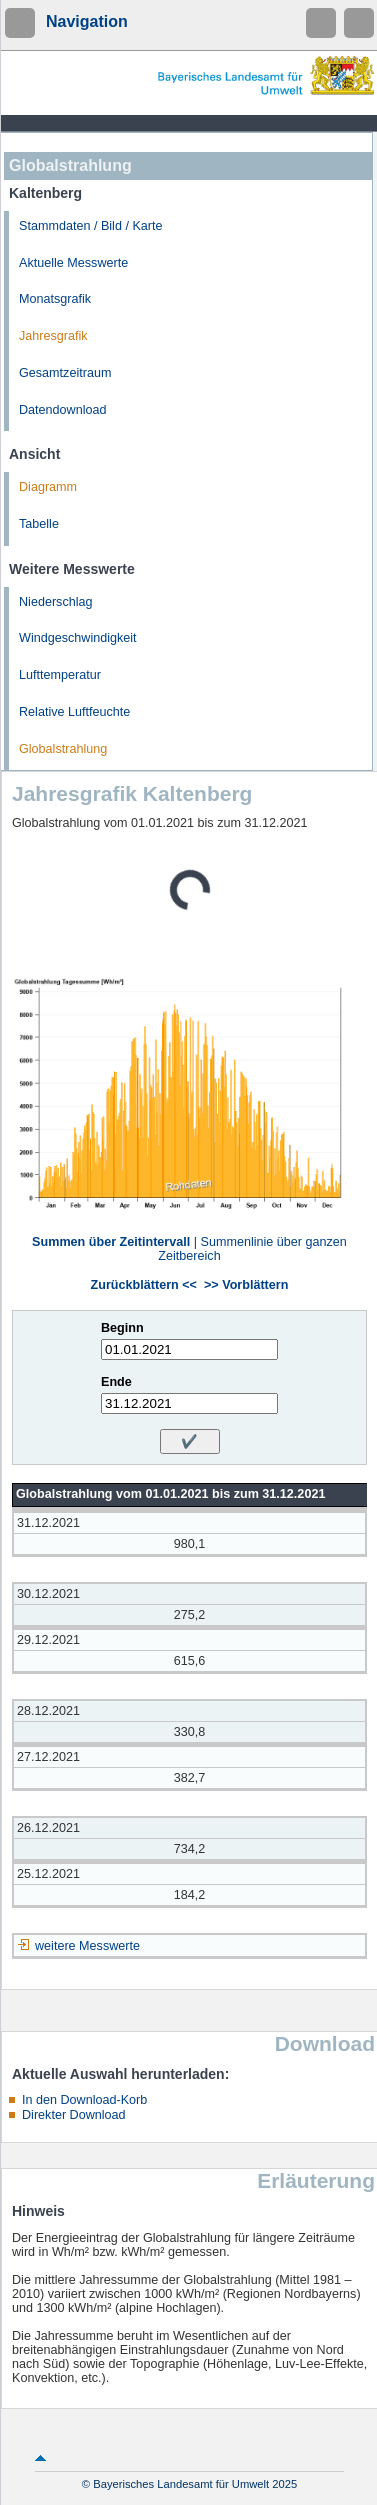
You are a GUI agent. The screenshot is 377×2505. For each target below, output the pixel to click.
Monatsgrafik (55, 299)
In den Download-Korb (84, 2100)
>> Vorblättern (246, 1285)
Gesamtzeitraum (65, 373)
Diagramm (48, 487)
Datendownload (63, 410)
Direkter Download (74, 2115)
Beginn (122, 1328)
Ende (116, 1382)
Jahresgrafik (53, 336)
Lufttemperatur (60, 675)
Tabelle (39, 524)
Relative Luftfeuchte (74, 712)
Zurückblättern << (144, 1285)
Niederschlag (56, 602)
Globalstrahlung (63, 749)
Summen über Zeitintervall (111, 1242)
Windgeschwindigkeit (78, 638)
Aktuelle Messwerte (73, 263)
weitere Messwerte (87, 1946)
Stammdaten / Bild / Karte (91, 226)
